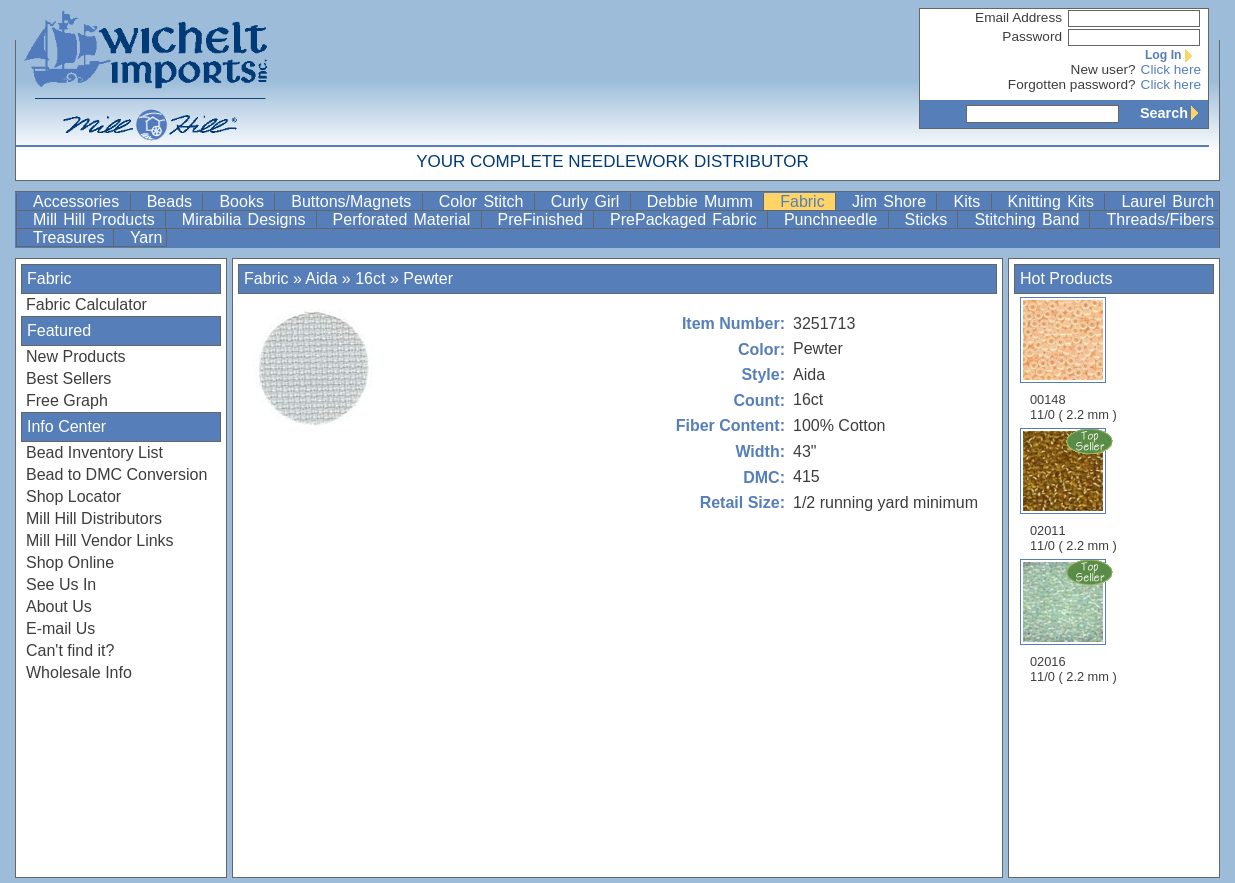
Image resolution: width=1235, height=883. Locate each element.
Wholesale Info (79, 672)
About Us (59, 606)
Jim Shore (892, 201)
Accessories (79, 201)
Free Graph (67, 400)
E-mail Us (60, 628)
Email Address (1018, 17)
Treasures (71, 237)
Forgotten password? (1072, 84)
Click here (1171, 69)
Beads (173, 201)
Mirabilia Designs (247, 219)
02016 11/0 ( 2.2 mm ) (1075, 621)
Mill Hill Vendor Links (100, 540)
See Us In (61, 584)
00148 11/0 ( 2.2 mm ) (1073, 359)
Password (1032, 36)
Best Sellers (68, 378)
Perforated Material (405, 219)
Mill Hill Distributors (94, 518)
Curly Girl (588, 201)
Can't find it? (70, 650)
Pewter (428, 278)
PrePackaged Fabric (686, 219)
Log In (1173, 55)
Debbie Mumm (703, 201)
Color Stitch (484, 201)
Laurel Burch (1167, 201)
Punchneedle (834, 219)
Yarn (146, 237)
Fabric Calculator (86, 304)
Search (1174, 113)
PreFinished (544, 219)
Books (244, 201)
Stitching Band (1029, 219)
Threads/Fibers (1160, 219)
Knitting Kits (1054, 201)
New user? (1103, 69)
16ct (370, 278)
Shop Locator (73, 496)
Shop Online (70, 562)
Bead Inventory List (94, 452)
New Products (76, 356)
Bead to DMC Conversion (116, 474)
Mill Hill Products (97, 219)
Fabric (805, 201)
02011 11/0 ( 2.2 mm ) (1075, 490)
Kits (969, 201)
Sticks (929, 219)
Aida (321, 278)
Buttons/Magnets (354, 201)
